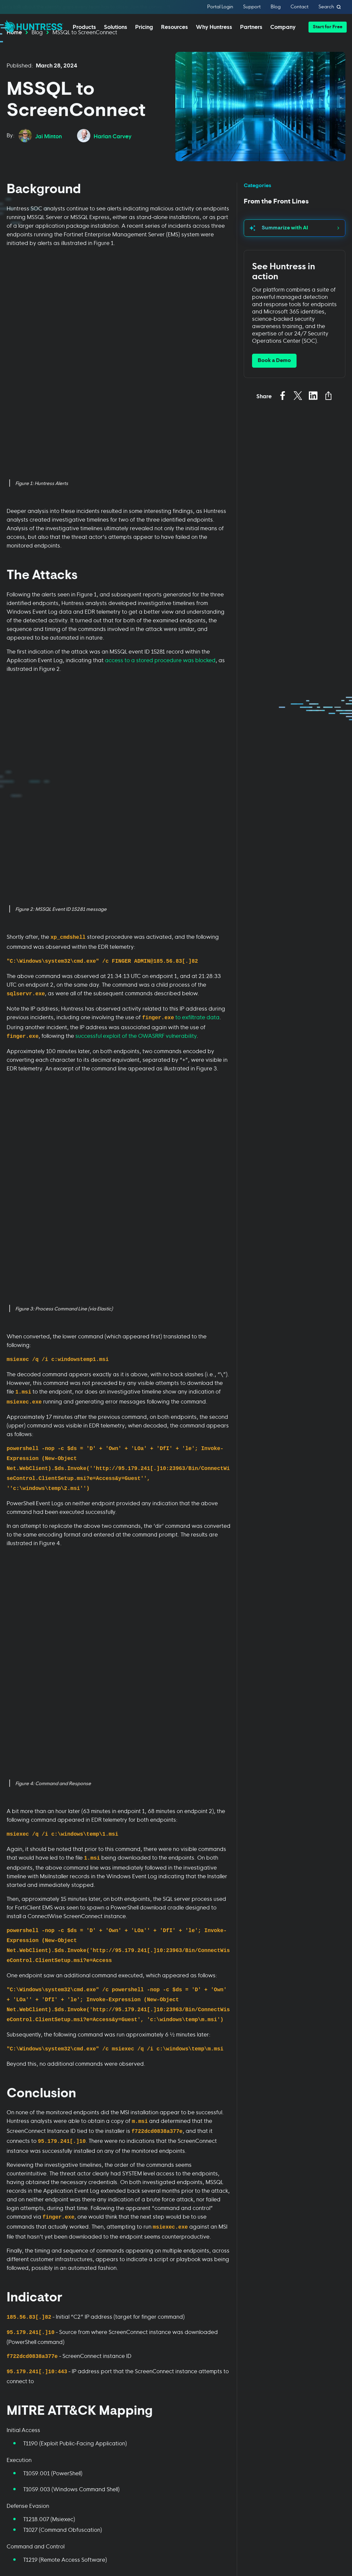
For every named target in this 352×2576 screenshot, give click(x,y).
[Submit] (39, 2215)
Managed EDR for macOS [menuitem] (24, 2334)
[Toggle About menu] (320, 2288)
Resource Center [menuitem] (241, 2310)
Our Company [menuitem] (309, 2298)
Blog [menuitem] (227, 2298)
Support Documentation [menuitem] (239, 2352)
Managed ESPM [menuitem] (22, 2421)
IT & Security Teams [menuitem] (170, 2330)
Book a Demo (274, 381)
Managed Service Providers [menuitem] (169, 2302)
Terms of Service (123, 2234)
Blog (276, 7)
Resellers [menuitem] (160, 2318)
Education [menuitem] (89, 2343)
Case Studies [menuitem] (164, 2356)
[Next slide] (346, 1916)
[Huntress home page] (82, 2477)
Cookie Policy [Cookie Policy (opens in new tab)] (58, 2528)
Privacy (97, 2192)
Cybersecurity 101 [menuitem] (241, 2323)
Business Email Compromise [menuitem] (94, 2327)
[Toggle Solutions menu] (104, 2288)
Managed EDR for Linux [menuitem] (30, 2350)
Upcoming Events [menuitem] (241, 2336)
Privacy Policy (34, 2241)
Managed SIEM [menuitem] (21, 2376)
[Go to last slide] (5, 1916)
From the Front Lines (276, 222)
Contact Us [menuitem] (306, 2348)
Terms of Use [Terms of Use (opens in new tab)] (94, 2528)
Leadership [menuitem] (306, 2310)
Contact (299, 7)
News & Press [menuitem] (309, 2323)
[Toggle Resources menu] (248, 2288)
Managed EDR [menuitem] (21, 2318)
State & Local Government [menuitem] (92, 2398)
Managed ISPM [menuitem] (22, 2408)
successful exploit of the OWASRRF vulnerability (136, 621)
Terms (109, 2192)
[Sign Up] (315, 2522)
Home (14, 52)
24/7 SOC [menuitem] (160, 2343)
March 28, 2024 (56, 85)
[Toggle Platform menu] (31, 2288)
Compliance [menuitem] (91, 2310)
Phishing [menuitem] (87, 2298)
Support (252, 7)
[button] (327, 27)
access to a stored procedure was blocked (160, 463)
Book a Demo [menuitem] (20, 2433)
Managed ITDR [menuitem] (21, 2363)
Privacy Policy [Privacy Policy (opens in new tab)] (20, 2528)
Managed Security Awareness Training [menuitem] (26, 2392)
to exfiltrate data (197, 602)
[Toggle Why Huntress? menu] (176, 2288)
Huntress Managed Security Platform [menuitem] (26, 2302)
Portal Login (220, 7)
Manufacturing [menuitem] (94, 2381)
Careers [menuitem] (303, 2336)
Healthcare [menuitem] (90, 2368)
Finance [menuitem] (86, 2356)
